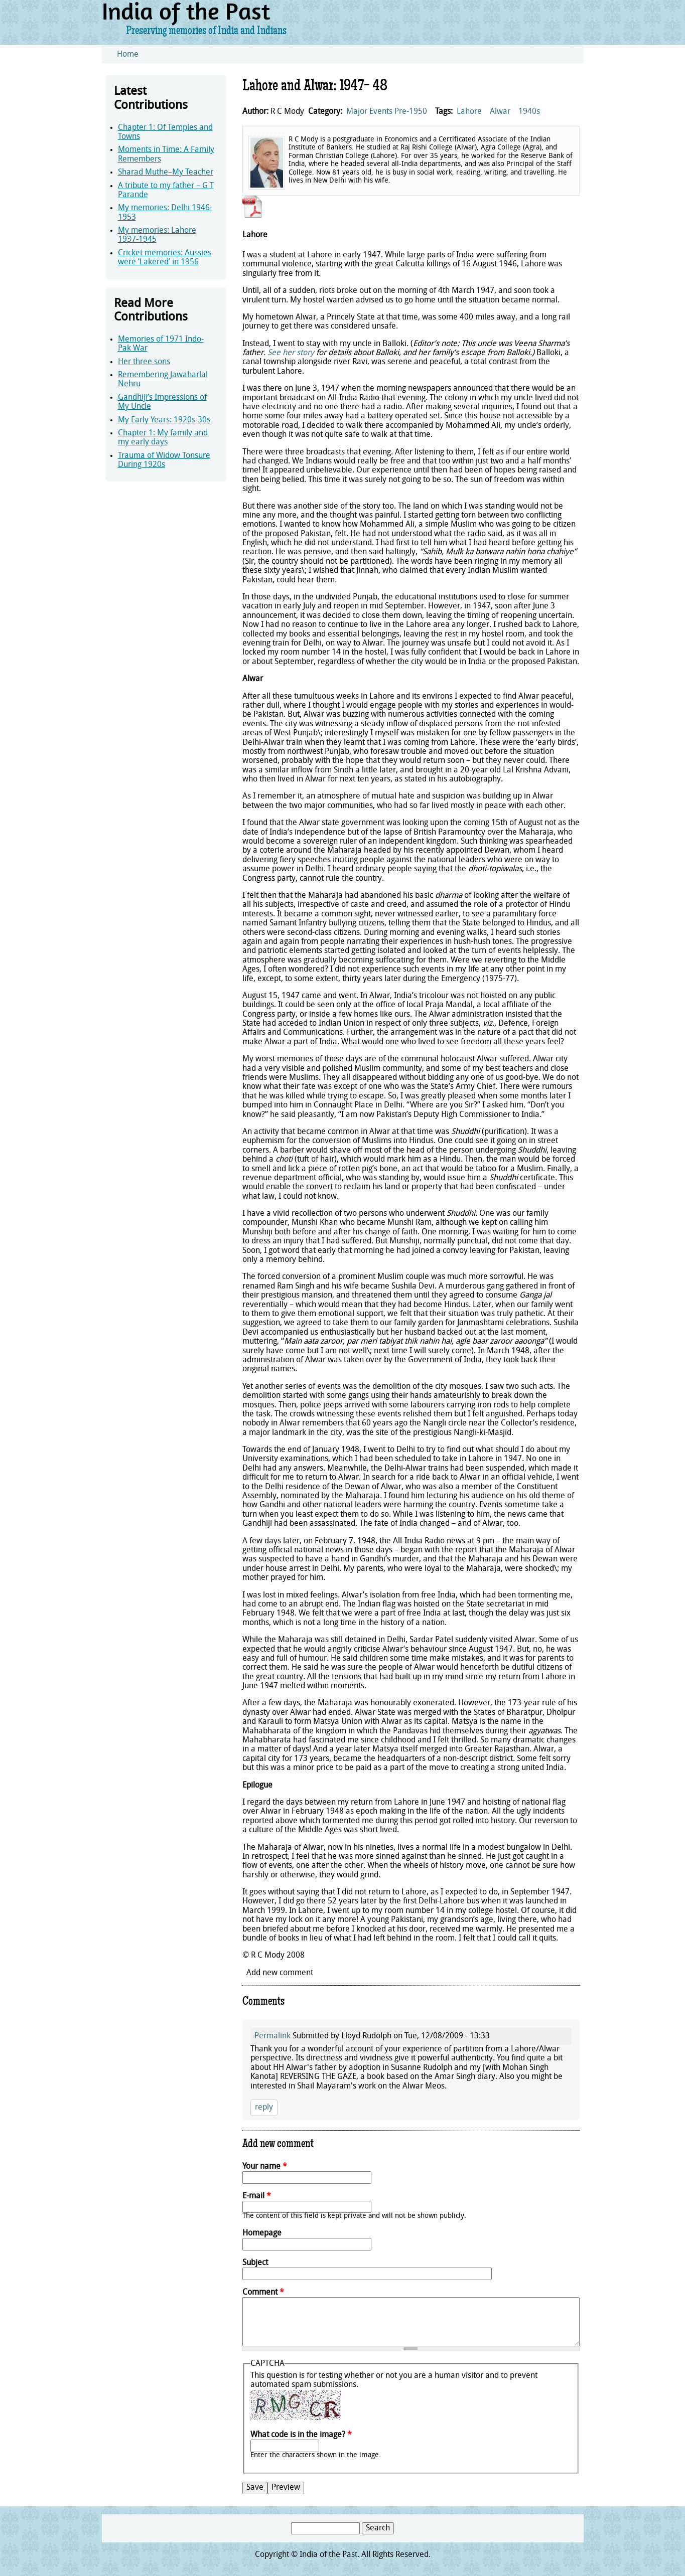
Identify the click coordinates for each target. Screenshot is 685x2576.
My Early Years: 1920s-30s (164, 420)
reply (264, 2108)
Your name (264, 2167)
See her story (290, 353)
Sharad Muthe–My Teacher (165, 173)
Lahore (469, 112)
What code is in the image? (301, 2435)
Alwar (500, 112)
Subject (255, 2263)
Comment (263, 2293)
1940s (529, 112)
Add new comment (279, 1973)
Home (128, 55)
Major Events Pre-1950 (386, 112)
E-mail (256, 2196)
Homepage (262, 2233)
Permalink (272, 2036)
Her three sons (144, 362)
